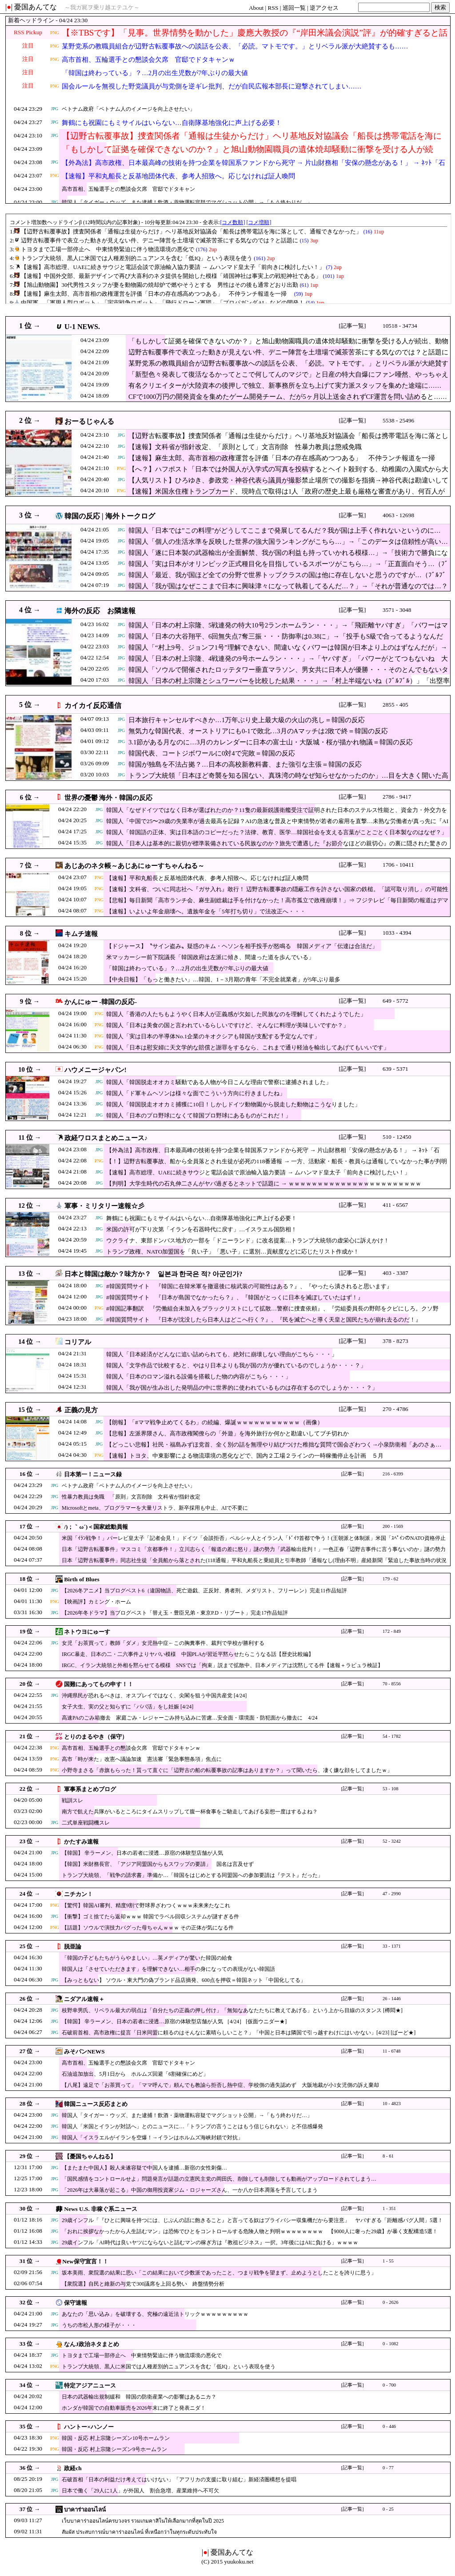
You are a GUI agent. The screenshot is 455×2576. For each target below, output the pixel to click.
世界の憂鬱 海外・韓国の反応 (108, 797)
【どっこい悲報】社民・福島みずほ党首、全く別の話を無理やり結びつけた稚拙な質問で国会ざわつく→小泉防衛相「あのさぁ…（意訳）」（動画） (274, 1449)
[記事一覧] (352, 325)
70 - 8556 (392, 1683)
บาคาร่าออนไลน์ (85, 2509)
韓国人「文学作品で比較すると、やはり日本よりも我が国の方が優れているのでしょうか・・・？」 (236, 1365)
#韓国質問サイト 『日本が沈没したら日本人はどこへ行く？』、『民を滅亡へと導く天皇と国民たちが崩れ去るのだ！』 (263, 1319)
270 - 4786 (395, 1409)
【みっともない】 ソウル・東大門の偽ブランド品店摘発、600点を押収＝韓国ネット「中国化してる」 (184, 1980)
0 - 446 (389, 2426)
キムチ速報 (81, 933)
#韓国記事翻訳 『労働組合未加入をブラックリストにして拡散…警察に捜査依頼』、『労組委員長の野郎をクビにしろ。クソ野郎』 (272, 1313)
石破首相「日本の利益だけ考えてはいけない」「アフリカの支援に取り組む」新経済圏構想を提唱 (179, 2479)
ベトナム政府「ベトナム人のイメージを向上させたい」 (128, 109)
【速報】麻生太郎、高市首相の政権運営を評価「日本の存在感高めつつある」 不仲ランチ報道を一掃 (285, 458)
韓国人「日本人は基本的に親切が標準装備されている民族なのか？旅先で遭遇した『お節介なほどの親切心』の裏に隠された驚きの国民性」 (276, 848)
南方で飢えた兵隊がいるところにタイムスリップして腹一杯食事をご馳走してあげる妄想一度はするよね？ (190, 1811)
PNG (54, 32)
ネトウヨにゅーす (87, 1631)
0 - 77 (388, 2467)
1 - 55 (388, 2261)
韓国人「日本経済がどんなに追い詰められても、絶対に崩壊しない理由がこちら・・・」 (221, 1354)
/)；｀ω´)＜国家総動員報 (96, 1526)
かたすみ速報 (81, 1841)
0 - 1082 (391, 2343)
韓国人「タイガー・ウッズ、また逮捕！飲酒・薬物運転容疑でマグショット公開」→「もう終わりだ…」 (187, 202)
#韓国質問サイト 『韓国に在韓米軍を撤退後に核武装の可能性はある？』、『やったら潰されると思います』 (249, 1286)
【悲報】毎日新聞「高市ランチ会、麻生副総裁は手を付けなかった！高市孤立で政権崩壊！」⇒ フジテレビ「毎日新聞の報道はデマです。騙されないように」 (277, 904)
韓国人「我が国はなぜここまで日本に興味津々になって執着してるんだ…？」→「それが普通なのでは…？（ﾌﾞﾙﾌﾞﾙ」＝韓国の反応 (288, 591)
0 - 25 (388, 2509)
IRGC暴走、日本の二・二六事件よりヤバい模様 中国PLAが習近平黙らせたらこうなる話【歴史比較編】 (188, 1654)
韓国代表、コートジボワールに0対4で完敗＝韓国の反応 (211, 753)
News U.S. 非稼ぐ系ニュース (100, 2209)
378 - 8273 (395, 1341)
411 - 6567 (395, 1205)
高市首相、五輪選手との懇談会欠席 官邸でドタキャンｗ (148, 59)
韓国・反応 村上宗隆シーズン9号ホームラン (114, 2449)
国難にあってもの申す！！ (98, 1684)
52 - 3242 (392, 1841)
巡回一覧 (294, 7)
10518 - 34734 (400, 325)
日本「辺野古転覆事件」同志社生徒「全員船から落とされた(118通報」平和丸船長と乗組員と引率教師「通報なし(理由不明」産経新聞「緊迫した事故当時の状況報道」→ (254, 1564)
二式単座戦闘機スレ (86, 1823)
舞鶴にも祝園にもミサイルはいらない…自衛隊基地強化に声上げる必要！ (172, 122)
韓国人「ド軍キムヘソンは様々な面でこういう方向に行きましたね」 (195, 1093)
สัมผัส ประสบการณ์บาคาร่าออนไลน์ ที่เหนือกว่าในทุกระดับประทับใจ (139, 2532)
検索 (440, 7)
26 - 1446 (392, 1998)
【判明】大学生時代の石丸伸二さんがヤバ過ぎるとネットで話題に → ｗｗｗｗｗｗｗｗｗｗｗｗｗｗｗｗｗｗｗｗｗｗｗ (263, 1183)
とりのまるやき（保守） (96, 1736)
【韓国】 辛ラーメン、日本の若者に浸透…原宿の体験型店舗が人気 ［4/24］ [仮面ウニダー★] (174, 2021)
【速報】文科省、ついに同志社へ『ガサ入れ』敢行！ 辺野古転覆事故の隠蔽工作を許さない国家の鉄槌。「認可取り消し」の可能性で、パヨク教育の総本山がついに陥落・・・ (277, 893)
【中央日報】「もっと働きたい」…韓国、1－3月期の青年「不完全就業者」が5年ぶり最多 (223, 979)
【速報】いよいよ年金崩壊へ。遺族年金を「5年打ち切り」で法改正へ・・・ (206, 911)
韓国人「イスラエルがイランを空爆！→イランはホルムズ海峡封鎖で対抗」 (152, 2137)
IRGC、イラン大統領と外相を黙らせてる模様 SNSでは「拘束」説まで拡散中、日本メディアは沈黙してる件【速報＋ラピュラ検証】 (222, 1665)
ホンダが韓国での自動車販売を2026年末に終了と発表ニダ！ (134, 2408)
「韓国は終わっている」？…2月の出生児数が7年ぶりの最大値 (155, 72)
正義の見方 (81, 1410)
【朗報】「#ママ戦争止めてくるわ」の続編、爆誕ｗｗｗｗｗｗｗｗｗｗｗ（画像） (214, 1422)
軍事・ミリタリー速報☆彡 (104, 1206)
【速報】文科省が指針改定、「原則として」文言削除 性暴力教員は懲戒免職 (245, 446)
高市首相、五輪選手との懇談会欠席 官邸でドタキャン (128, 189)
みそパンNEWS (84, 2051)
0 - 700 (389, 2385)
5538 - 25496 (398, 420)
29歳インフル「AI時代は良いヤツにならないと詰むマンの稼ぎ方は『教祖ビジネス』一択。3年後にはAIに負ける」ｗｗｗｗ (210, 2242)
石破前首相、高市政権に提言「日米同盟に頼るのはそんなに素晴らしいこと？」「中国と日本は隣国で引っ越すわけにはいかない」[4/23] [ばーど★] (238, 2032)
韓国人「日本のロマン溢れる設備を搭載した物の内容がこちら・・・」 (198, 1376)
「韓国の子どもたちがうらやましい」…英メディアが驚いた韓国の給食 (147, 1958)
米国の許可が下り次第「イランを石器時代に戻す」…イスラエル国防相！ (201, 1229)
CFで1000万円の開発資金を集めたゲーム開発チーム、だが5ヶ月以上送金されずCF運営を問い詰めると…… (287, 396)
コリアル (77, 1342)
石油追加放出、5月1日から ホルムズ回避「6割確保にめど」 (135, 2074)
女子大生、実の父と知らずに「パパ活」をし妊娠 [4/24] (127, 1707)
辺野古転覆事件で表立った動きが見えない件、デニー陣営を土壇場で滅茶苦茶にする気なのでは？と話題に (288, 352)
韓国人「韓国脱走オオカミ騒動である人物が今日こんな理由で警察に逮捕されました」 (218, 1082)
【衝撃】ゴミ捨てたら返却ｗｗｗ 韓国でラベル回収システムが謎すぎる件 (150, 1916)
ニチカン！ (78, 1894)
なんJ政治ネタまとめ (91, 2344)
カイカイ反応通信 (92, 705)
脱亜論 (72, 1946)
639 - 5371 (395, 1068)
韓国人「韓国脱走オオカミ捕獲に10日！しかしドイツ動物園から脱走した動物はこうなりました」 (233, 1104)
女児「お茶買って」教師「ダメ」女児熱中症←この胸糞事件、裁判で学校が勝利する (163, 1643)
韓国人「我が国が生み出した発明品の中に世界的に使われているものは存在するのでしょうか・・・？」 (242, 1387)
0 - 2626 (391, 2302)
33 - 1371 (392, 1946)
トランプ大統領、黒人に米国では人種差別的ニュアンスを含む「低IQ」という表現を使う (168, 2366)
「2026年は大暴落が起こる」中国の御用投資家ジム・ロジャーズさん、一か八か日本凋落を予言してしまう (190, 2190)
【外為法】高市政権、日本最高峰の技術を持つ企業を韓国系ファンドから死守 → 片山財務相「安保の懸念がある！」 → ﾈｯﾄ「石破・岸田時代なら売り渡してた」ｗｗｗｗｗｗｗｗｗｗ (253, 168)
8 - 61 (388, 2156)
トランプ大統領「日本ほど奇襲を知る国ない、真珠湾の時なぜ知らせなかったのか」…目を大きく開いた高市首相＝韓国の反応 (288, 780)
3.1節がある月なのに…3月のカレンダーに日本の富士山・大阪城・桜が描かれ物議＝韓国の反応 (270, 742)
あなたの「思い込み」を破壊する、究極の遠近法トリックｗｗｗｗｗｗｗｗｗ (155, 2314)
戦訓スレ (72, 1800)
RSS (273, 7)
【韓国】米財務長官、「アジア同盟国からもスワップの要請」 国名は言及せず (158, 1864)
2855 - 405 (395, 704)
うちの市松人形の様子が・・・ (99, 2325)
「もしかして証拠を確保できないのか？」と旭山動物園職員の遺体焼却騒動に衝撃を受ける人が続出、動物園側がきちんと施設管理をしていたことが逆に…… (247, 155)
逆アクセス (324, 7)
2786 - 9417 (397, 796)
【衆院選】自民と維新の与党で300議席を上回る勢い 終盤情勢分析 (143, 2284)
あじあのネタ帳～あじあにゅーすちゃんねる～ (134, 865)
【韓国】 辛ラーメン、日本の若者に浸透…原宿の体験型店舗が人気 (142, 1853)
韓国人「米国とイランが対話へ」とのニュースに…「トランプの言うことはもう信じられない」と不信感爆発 (192, 2126)
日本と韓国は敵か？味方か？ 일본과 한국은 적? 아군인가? (153, 1274)
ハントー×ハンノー (89, 2426)
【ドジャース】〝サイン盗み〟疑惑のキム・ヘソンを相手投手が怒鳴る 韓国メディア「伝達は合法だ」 (242, 946)
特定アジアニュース (90, 2385)
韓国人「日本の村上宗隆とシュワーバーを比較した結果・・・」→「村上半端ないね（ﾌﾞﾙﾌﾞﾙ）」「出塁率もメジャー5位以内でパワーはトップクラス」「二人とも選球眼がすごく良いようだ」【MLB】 (289, 685)
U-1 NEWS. (82, 326)
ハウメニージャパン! (95, 1069)
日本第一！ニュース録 (93, 1474)
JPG (55, 108)
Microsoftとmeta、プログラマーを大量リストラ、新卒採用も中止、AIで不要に (155, 1508)
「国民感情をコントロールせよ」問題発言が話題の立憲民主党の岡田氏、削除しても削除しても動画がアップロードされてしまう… (219, 2179)
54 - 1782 (392, 1736)
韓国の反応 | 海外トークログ (109, 516)
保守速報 (75, 2302)
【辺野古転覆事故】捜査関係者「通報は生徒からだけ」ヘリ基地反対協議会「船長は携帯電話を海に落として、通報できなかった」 (252, 141)
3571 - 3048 (397, 610)
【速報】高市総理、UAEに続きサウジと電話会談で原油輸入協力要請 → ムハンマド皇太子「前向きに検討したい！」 (258, 1172)
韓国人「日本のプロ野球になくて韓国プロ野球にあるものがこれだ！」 (198, 1115)
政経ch (72, 2468)
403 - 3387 (395, 1273)
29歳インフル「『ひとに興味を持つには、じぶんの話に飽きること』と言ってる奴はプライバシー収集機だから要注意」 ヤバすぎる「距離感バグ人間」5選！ (252, 2220)
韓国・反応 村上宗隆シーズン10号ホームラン (116, 2438)
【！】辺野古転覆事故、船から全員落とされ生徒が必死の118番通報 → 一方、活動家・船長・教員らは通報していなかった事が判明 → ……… (276, 1165)
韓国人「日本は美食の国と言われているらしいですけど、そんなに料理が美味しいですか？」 (227, 1025)
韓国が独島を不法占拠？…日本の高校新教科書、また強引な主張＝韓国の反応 (245, 764)
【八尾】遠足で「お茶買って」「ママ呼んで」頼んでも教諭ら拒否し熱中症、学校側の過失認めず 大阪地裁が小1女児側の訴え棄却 (223, 2085)
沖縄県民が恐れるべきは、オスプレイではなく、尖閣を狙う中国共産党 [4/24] (154, 1695)
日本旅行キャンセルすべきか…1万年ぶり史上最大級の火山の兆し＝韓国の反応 (246, 719)
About (256, 7)
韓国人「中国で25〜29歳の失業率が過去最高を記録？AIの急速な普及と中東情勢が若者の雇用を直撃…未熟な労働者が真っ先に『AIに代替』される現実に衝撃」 (277, 825)
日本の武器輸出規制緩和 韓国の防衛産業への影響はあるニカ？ (139, 2397)
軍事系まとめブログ (90, 1789)
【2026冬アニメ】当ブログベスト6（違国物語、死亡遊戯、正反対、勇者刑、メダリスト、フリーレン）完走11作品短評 (204, 1590)
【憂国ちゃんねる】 (90, 2156)
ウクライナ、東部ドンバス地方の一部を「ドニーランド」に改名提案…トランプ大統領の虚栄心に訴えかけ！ (247, 1240)
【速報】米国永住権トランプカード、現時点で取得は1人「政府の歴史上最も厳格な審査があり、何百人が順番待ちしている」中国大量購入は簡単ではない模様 (286, 496)
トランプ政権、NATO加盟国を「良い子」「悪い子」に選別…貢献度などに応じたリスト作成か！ (232, 1251)
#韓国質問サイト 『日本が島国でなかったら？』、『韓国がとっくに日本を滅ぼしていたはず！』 (234, 1297)
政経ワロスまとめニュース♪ (106, 1137)
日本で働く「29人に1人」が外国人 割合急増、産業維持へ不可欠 (140, 2491)
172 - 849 (392, 1631)
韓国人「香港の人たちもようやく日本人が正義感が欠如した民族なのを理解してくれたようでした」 (236, 1014)
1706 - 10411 (398, 864)
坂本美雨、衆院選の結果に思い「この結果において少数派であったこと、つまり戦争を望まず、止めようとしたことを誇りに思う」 (219, 2273)
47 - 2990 (392, 1893)
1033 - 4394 (397, 932)
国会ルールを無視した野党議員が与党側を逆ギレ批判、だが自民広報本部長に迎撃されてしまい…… (211, 86)
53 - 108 (391, 1788)
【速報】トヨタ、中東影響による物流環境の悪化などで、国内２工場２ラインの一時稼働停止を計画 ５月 (244, 1455)
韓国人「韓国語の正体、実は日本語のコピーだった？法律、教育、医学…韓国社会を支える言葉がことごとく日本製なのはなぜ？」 (276, 832)
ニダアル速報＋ (84, 1999)
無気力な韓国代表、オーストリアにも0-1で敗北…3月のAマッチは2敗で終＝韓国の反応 (258, 731)
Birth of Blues (81, 1579)
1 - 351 (389, 2208)
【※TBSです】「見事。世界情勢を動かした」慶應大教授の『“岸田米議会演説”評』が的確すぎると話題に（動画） (254, 38)
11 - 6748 (391, 2051)
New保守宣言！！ (85, 2261)
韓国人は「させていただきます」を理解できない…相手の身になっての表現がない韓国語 (168, 1969)
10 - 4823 (392, 2103)
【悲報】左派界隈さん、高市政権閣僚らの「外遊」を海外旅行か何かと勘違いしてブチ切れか (227, 1433)
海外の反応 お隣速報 (100, 611)
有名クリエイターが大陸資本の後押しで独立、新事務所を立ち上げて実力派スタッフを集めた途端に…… (284, 385)
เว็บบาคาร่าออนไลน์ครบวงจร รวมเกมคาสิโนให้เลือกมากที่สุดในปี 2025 (143, 2521)
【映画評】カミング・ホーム (96, 1602)
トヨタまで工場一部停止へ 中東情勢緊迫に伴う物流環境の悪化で (142, 2355)
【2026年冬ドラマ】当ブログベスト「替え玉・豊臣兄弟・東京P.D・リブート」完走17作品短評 (175, 1613)
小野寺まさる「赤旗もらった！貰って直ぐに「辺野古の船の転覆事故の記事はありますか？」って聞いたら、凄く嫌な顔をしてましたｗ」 (227, 1770)
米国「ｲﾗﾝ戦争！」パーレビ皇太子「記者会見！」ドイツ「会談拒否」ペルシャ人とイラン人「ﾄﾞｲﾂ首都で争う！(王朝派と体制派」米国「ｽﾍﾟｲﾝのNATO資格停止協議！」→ (254, 1542)
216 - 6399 (393, 1473)
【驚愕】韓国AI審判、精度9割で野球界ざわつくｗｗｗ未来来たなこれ (146, 1905)
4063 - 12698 (398, 515)
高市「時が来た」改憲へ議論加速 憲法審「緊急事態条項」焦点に (142, 1759)
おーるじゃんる (89, 421)
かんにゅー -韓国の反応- (100, 1001)
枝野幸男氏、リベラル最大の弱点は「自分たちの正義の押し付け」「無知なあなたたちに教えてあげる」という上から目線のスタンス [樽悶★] (232, 2010)
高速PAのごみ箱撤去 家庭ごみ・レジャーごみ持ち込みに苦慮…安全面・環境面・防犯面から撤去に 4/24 (190, 1718)
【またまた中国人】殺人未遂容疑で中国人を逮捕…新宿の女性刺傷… (144, 2168)
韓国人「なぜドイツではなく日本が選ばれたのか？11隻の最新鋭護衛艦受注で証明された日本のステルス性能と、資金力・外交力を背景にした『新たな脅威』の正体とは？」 (276, 814)
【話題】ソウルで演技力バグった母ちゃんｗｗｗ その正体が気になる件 (148, 1928)
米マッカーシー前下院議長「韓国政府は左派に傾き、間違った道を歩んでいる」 (210, 957)
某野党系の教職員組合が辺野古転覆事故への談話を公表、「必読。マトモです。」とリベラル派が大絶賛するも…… (235, 46)
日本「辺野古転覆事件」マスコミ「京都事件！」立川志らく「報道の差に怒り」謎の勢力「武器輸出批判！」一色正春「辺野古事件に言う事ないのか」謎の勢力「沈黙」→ (254, 1553)
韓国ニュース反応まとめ (96, 2104)
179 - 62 (391, 1578)
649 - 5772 (395, 1000)
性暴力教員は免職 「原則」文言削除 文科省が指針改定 (131, 1497)
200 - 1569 (393, 1526)
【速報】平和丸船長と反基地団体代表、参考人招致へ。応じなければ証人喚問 (178, 176)
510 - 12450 (397, 1136)
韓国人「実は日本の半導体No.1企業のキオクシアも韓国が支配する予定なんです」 (213, 1036)
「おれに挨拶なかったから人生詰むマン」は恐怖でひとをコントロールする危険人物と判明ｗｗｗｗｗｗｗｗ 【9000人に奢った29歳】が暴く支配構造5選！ (250, 2231)
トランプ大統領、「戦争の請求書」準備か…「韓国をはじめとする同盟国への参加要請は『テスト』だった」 (192, 1875)
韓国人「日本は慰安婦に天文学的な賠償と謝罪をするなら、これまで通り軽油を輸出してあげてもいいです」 (247, 1047)
